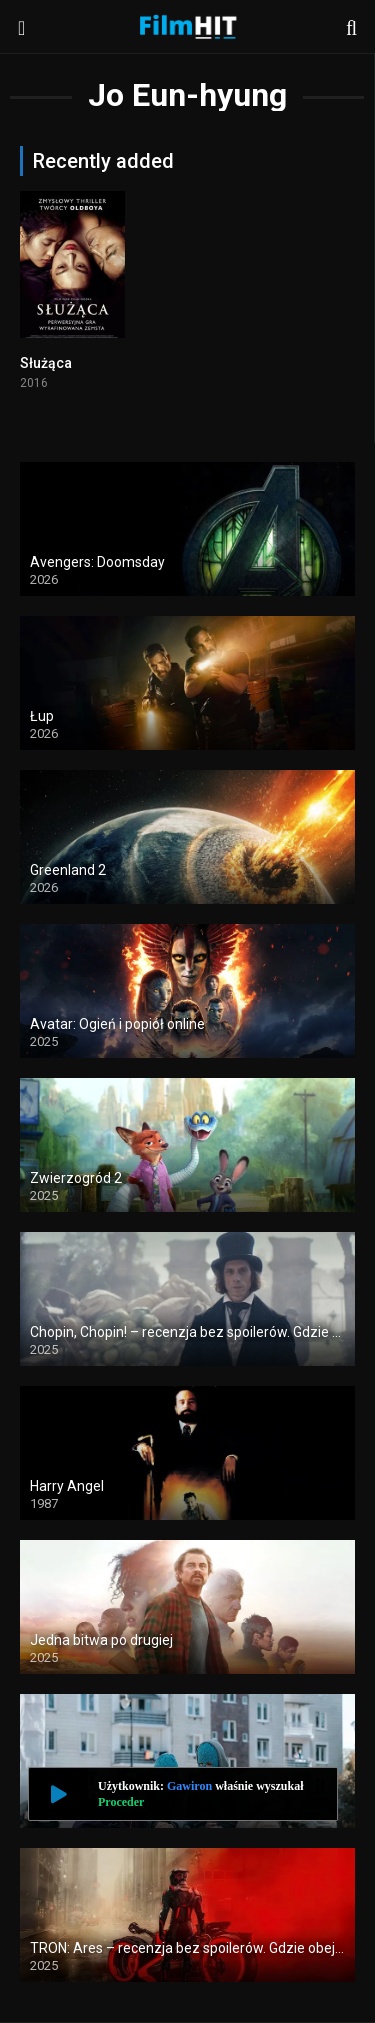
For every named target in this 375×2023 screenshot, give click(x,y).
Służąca (46, 363)
